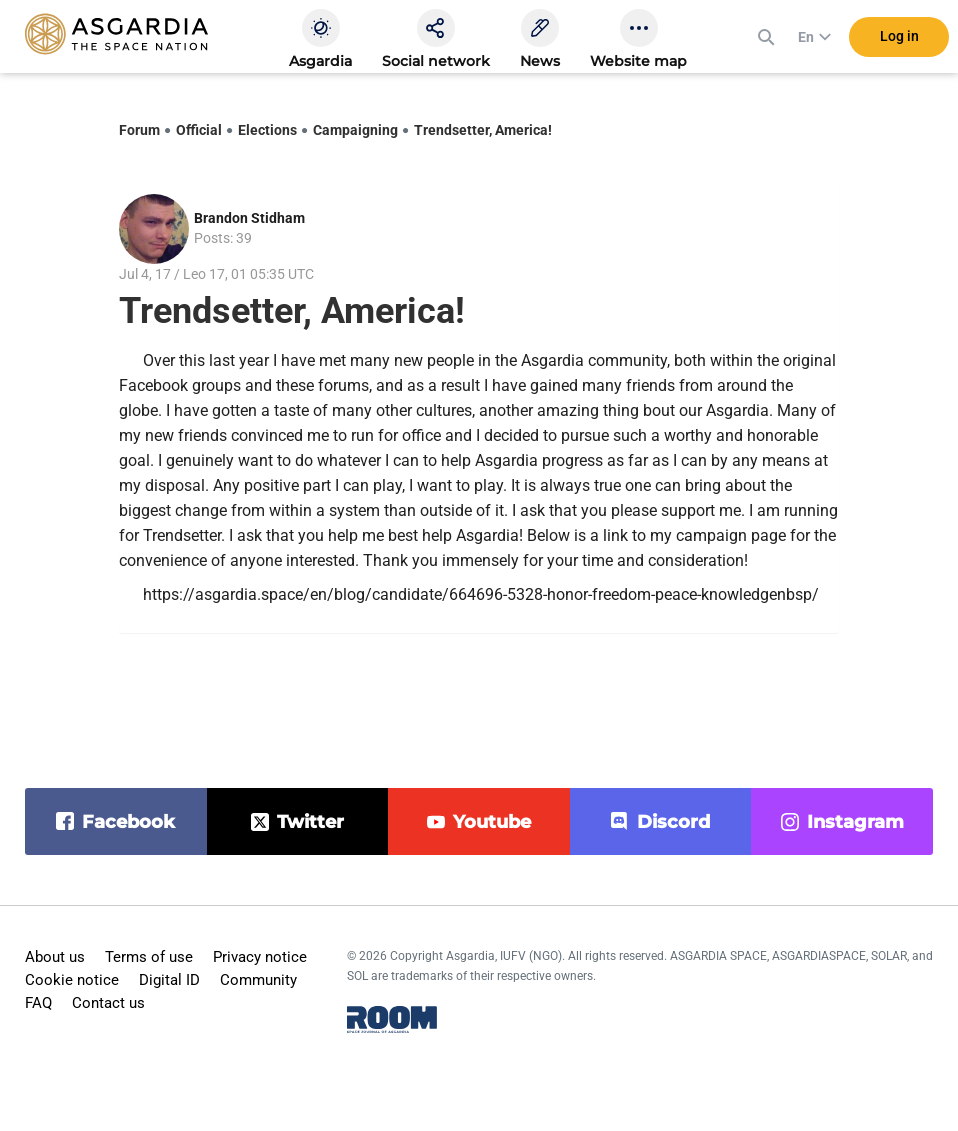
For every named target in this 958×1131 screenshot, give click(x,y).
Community (258, 980)
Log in (899, 39)
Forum (139, 130)
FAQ (38, 1003)
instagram (855, 822)
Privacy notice (260, 957)
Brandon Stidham (249, 218)
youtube (492, 822)
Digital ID (169, 980)
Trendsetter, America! (483, 130)
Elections (267, 130)
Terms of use (149, 957)
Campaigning (355, 130)
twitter (310, 822)
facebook (128, 822)
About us (55, 957)
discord (673, 822)
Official (199, 130)
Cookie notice (72, 980)
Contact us (108, 1003)
